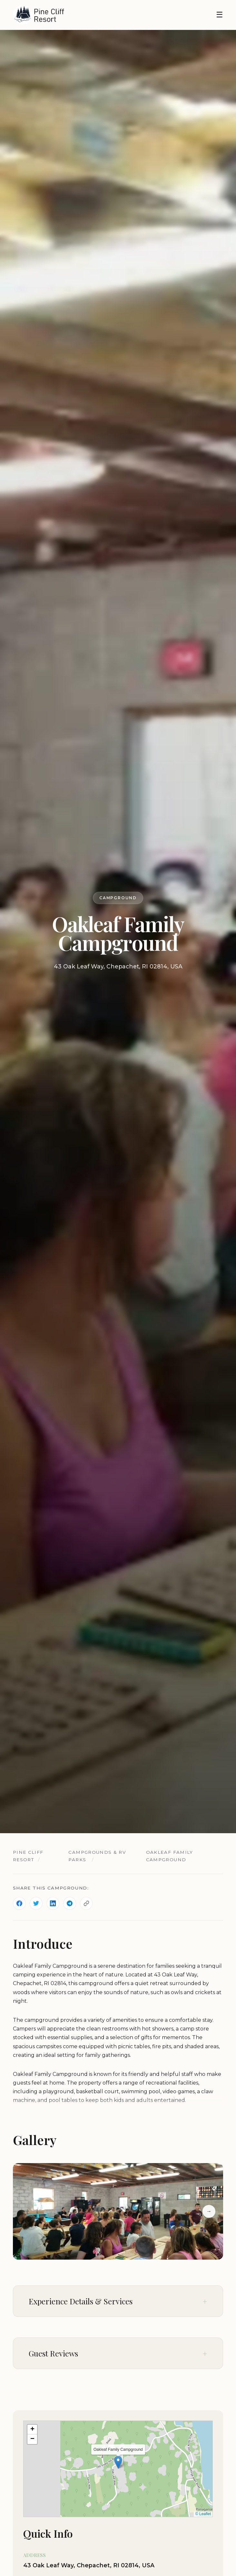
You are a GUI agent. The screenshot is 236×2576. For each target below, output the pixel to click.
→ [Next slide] (208, 2211)
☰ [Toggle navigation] (219, 14)
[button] (118, 2462)
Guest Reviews (53, 2353)
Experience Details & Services (81, 2301)
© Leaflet (203, 2514)
